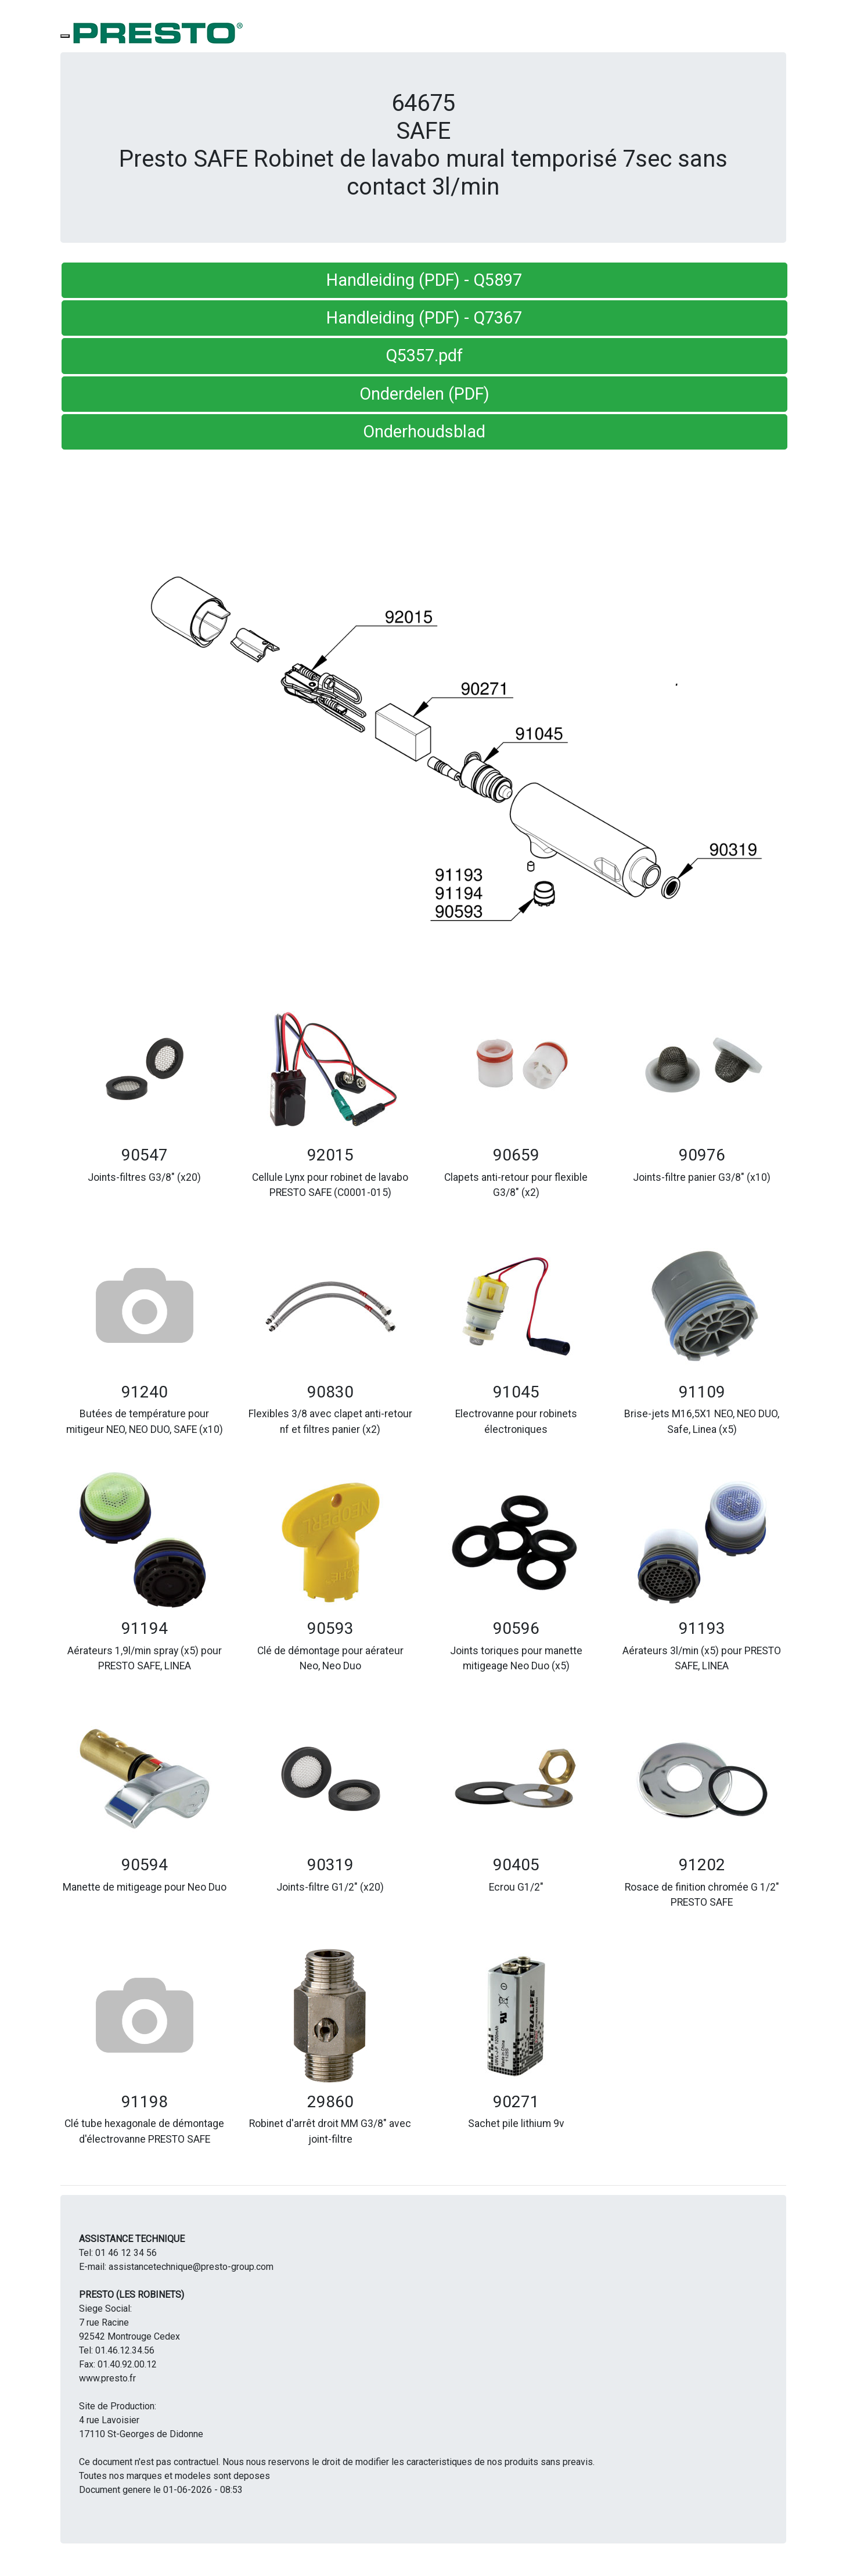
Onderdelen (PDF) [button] (424, 394)
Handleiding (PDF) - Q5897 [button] (424, 280)
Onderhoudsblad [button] (424, 431)
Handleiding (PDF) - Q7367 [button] (424, 318)
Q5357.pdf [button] (424, 355)
